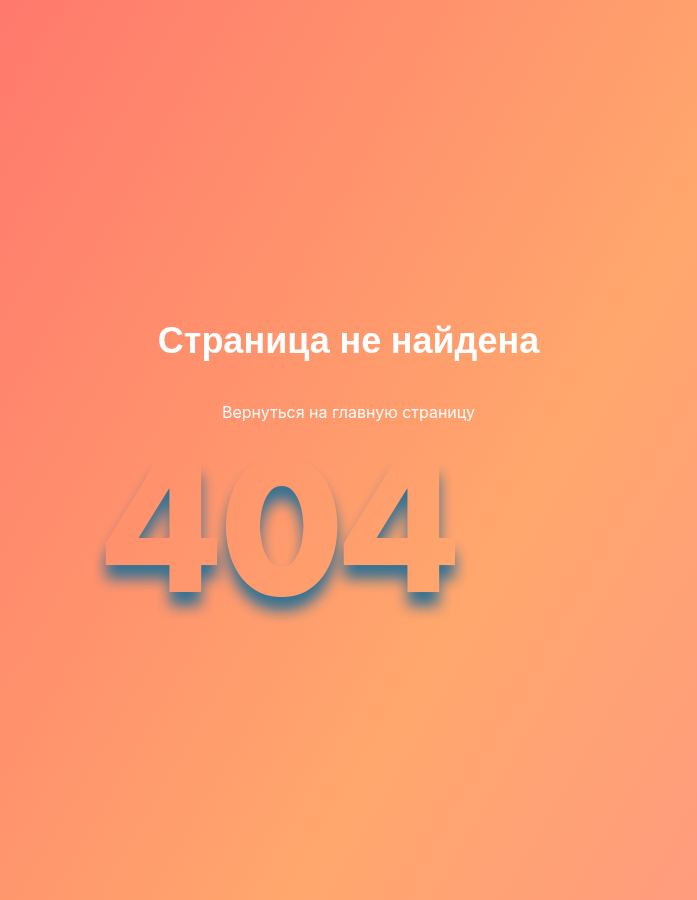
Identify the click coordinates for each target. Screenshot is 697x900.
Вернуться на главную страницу (348, 412)
